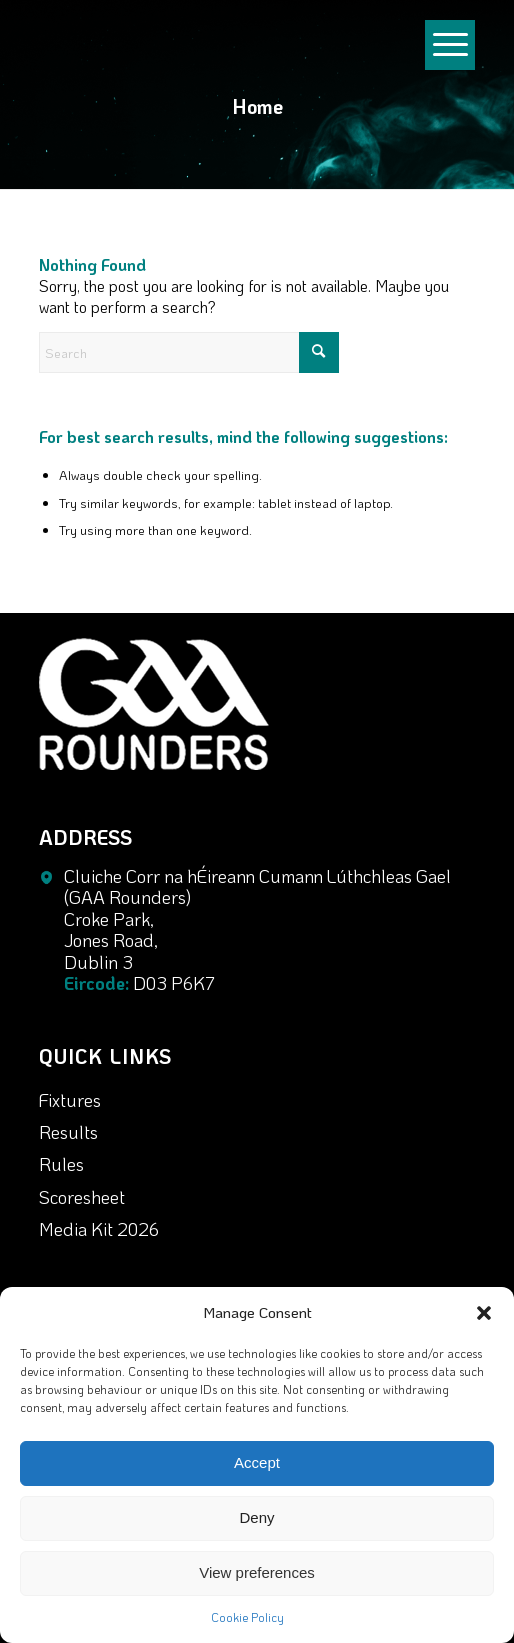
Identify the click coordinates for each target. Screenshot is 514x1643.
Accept (257, 1462)
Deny (256, 1517)
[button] (484, 1313)
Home (257, 106)
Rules (61, 1164)
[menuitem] (450, 10)
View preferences (257, 1572)
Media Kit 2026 (99, 1229)
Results (68, 1132)
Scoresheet (82, 1197)
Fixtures (70, 1100)
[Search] (189, 352)
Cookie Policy (247, 1617)
